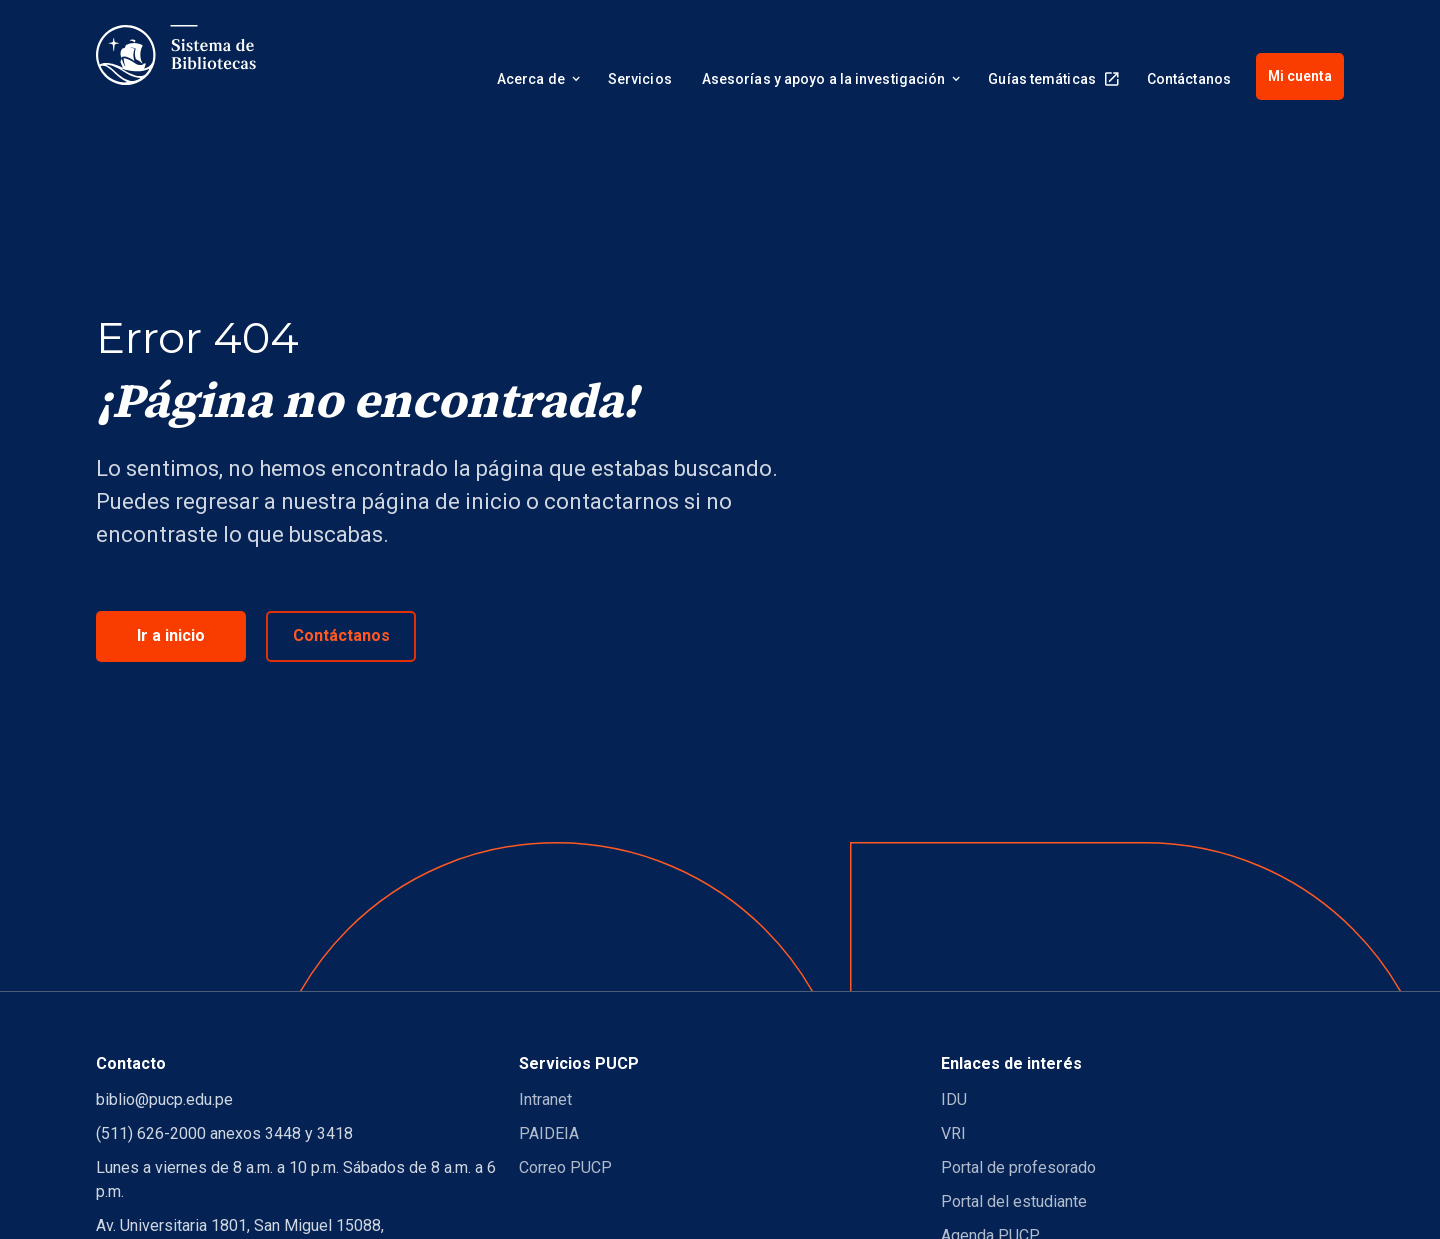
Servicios (640, 79)
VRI (953, 1133)
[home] (176, 55)
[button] (537, 82)
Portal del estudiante (1014, 1201)
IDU (954, 1099)
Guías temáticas (1042, 79)
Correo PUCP (565, 1167)
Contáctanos (1189, 79)
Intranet (545, 1099)
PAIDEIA (549, 1133)
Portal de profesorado (1018, 1167)
